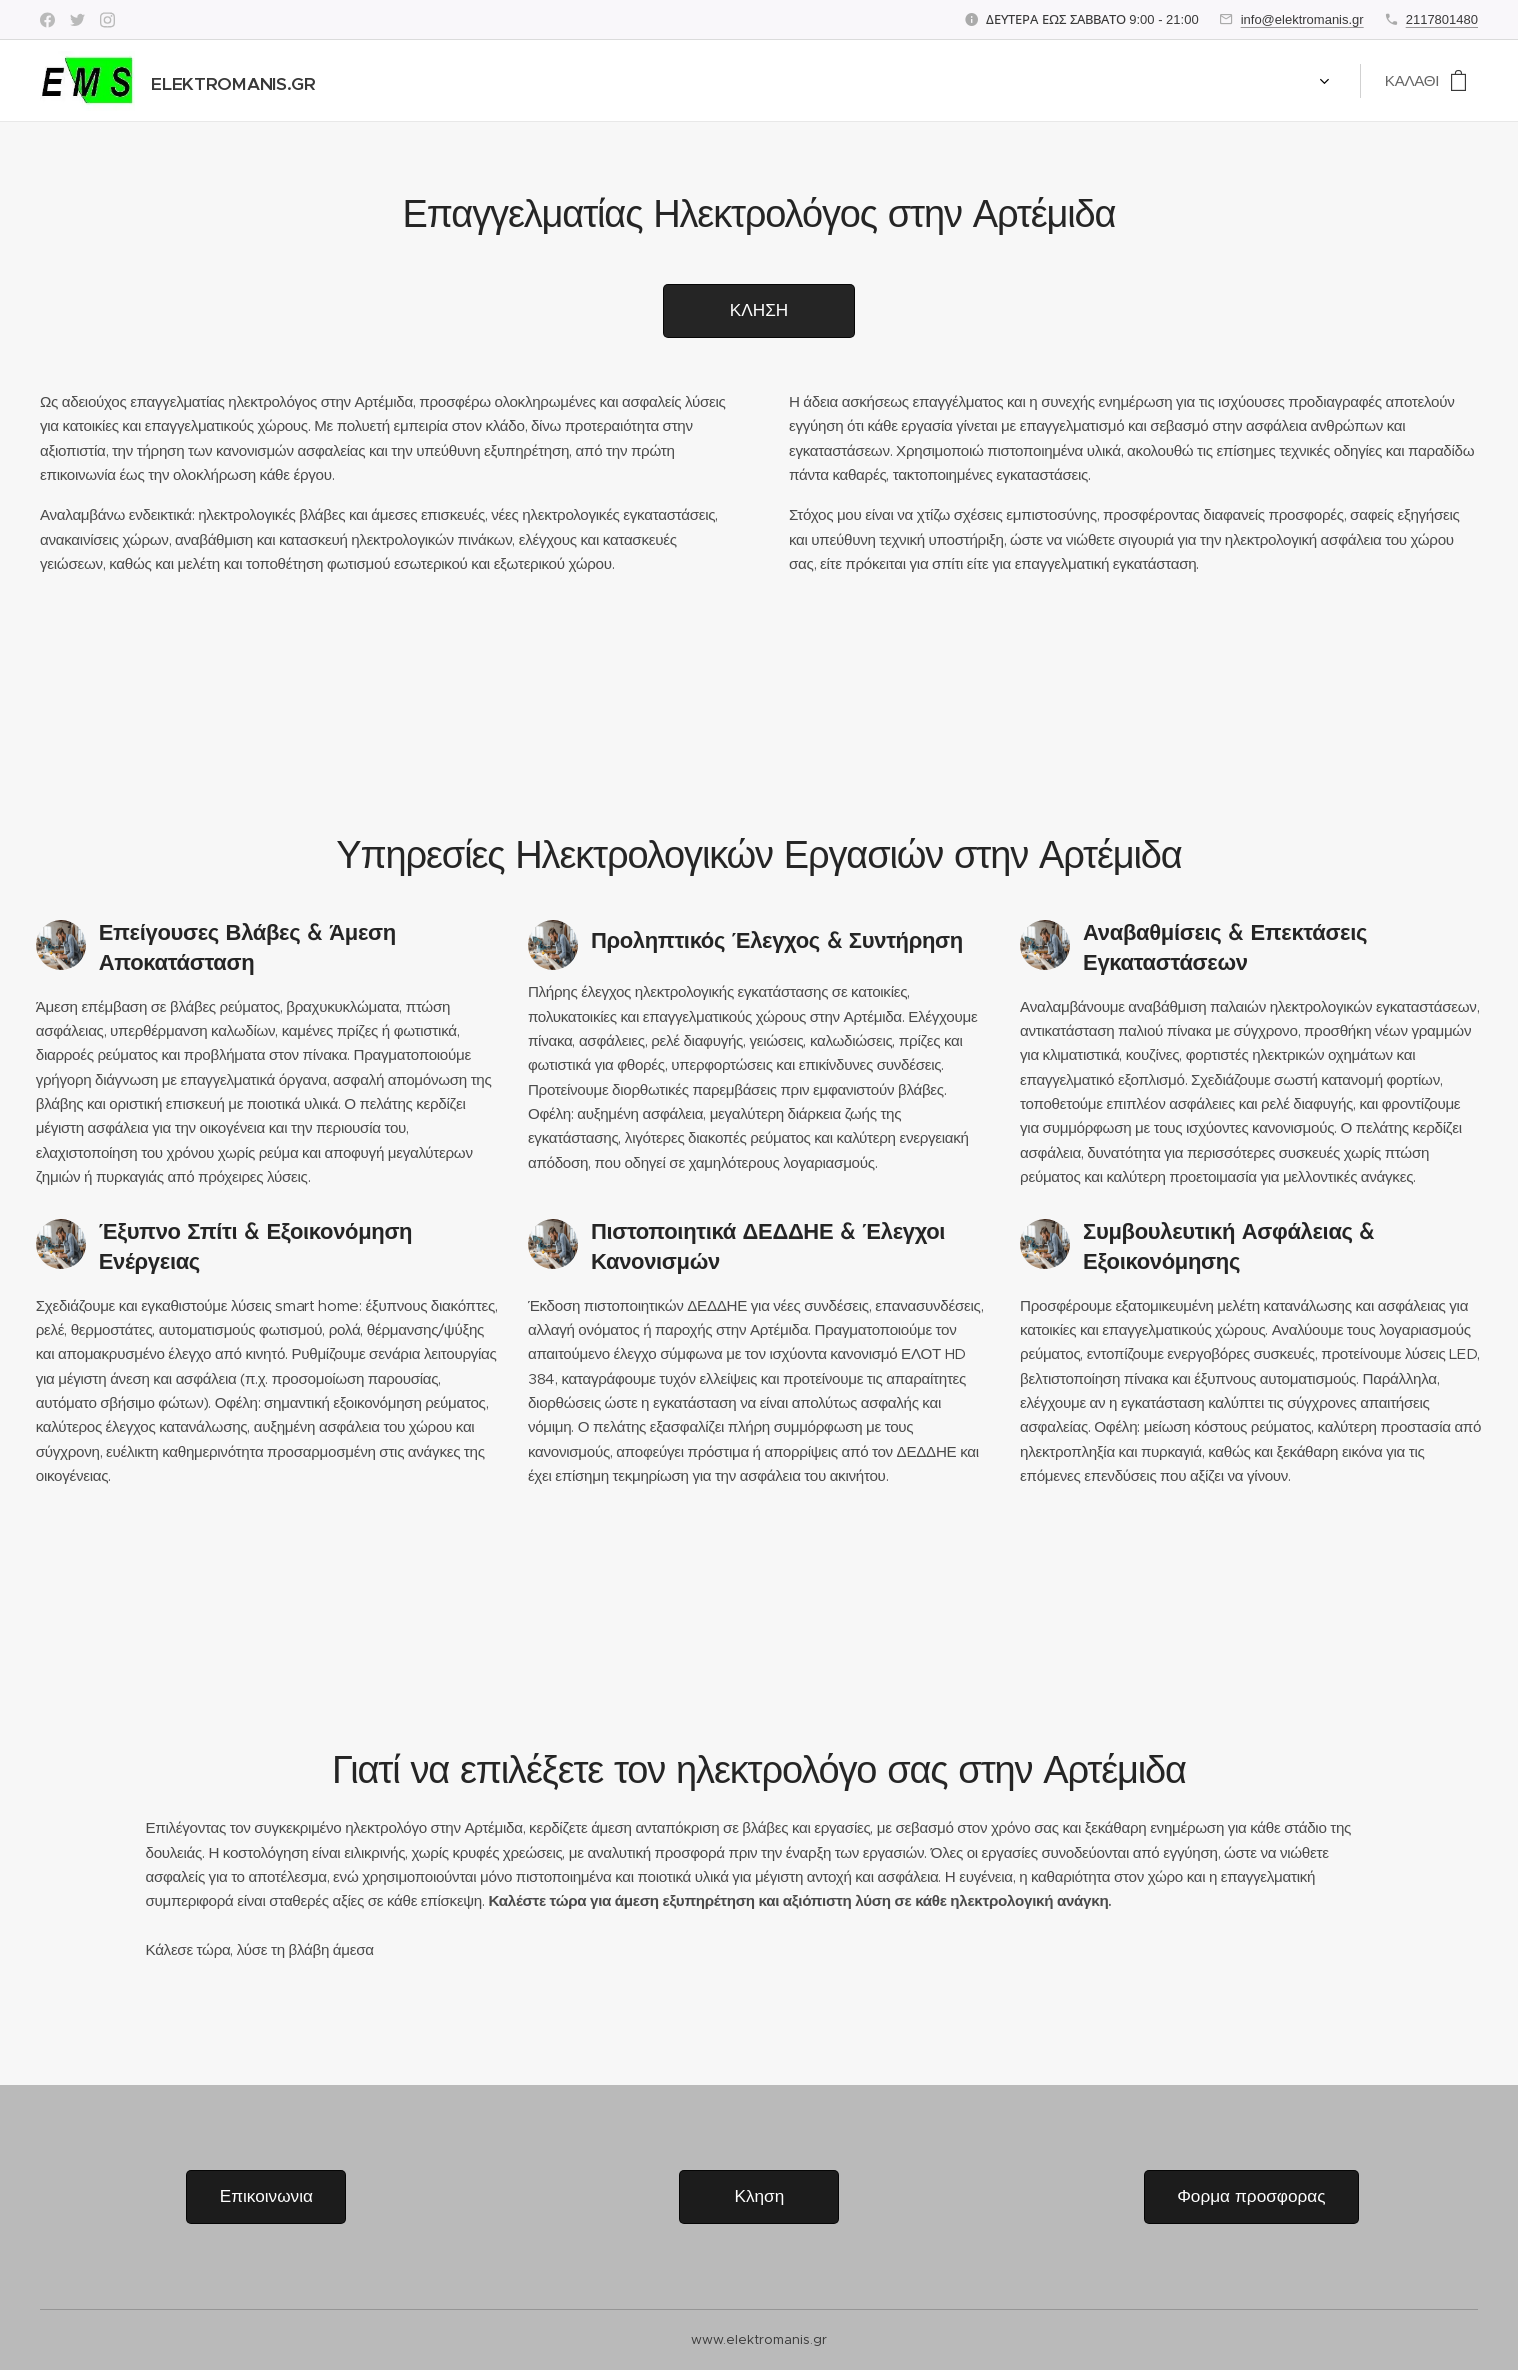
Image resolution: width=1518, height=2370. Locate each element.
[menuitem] (381, 81)
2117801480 (1442, 19)
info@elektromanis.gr (1302, 19)
